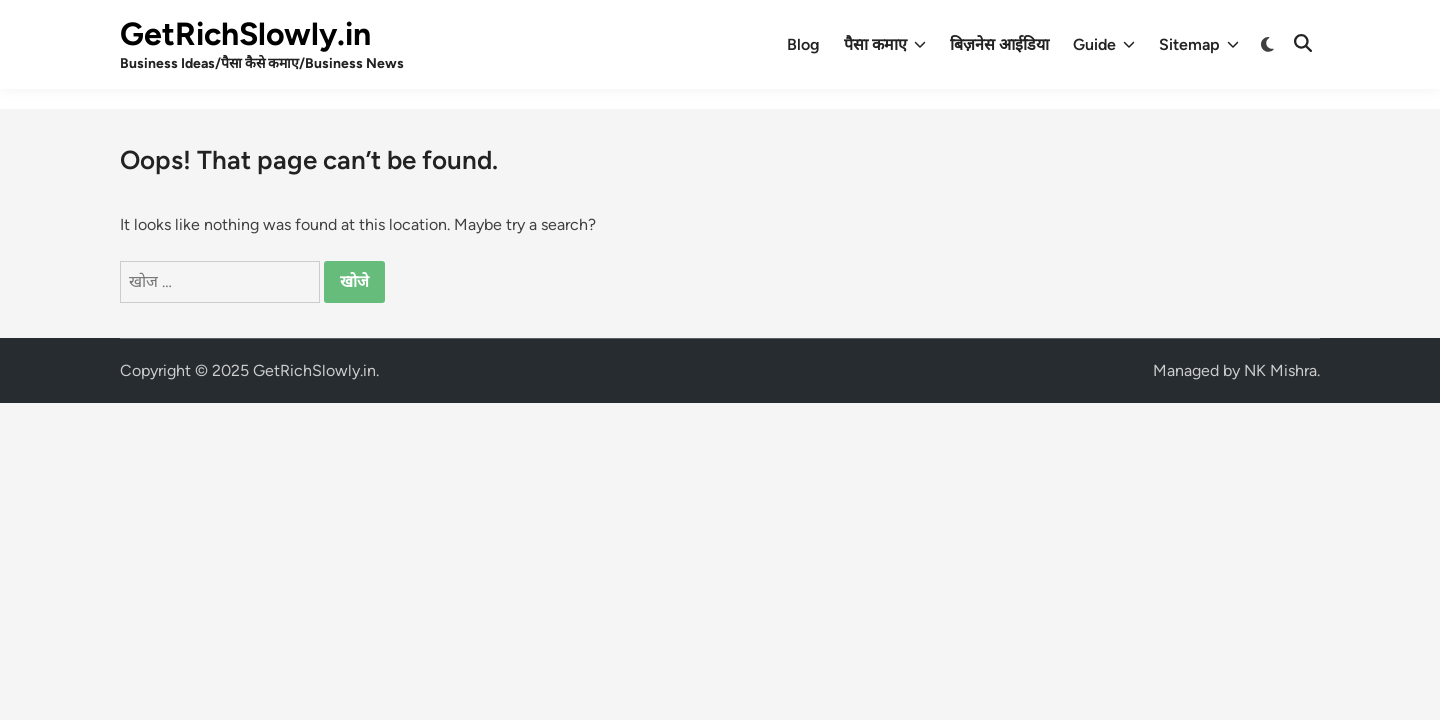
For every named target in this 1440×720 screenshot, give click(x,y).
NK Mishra (1280, 370)
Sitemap (1199, 45)
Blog (803, 44)
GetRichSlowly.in (245, 34)
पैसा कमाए (885, 45)
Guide (1104, 45)
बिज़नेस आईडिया (999, 44)
